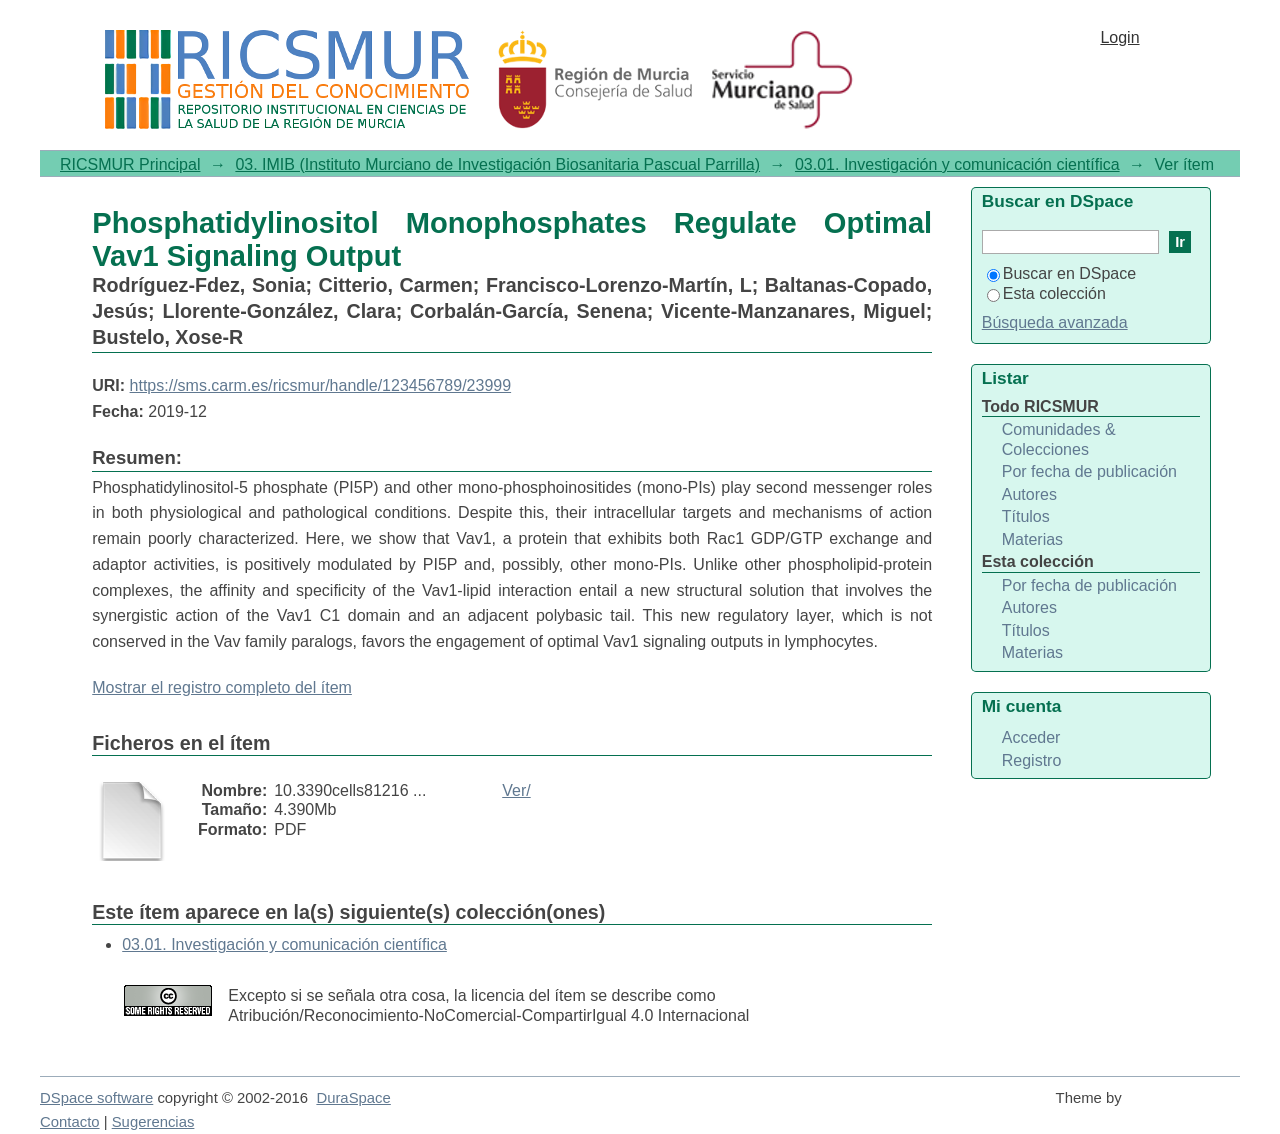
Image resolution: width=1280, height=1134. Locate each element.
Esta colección (1046, 293)
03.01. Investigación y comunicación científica (957, 164)
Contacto (70, 1122)
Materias (1032, 539)
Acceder (1031, 737)
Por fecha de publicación (1089, 471)
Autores (1029, 494)
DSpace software (96, 1098)
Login (1119, 37)
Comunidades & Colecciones (1059, 439)
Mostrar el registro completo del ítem (222, 687)
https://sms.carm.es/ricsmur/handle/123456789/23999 (321, 385)
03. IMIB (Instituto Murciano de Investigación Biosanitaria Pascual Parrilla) (497, 164)
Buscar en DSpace (1061, 273)
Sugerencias (153, 1122)
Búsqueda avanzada (1055, 322)
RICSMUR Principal (130, 164)
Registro (1032, 760)
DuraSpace (353, 1098)
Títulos (1026, 516)
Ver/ (516, 790)
